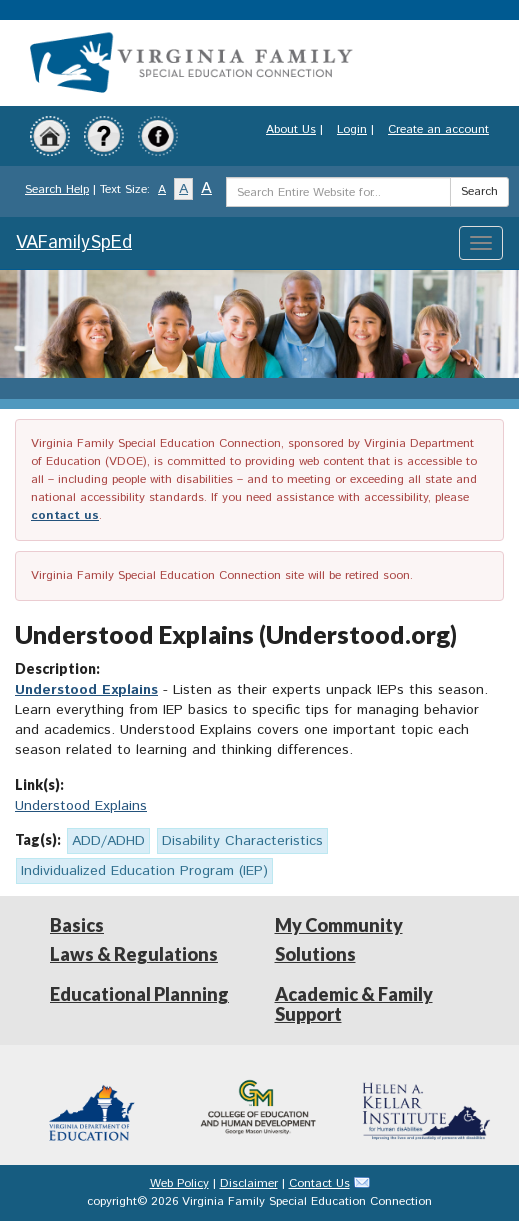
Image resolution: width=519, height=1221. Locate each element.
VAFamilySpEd (74, 243)
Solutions (315, 954)
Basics (77, 925)
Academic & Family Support (354, 1004)
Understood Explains (86, 690)
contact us (65, 515)
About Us (291, 129)
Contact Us (319, 1183)
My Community (339, 925)
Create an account (438, 129)
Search (479, 191)
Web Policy (179, 1183)
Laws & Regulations (134, 954)
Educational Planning (139, 994)
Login (352, 129)
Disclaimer (249, 1183)
